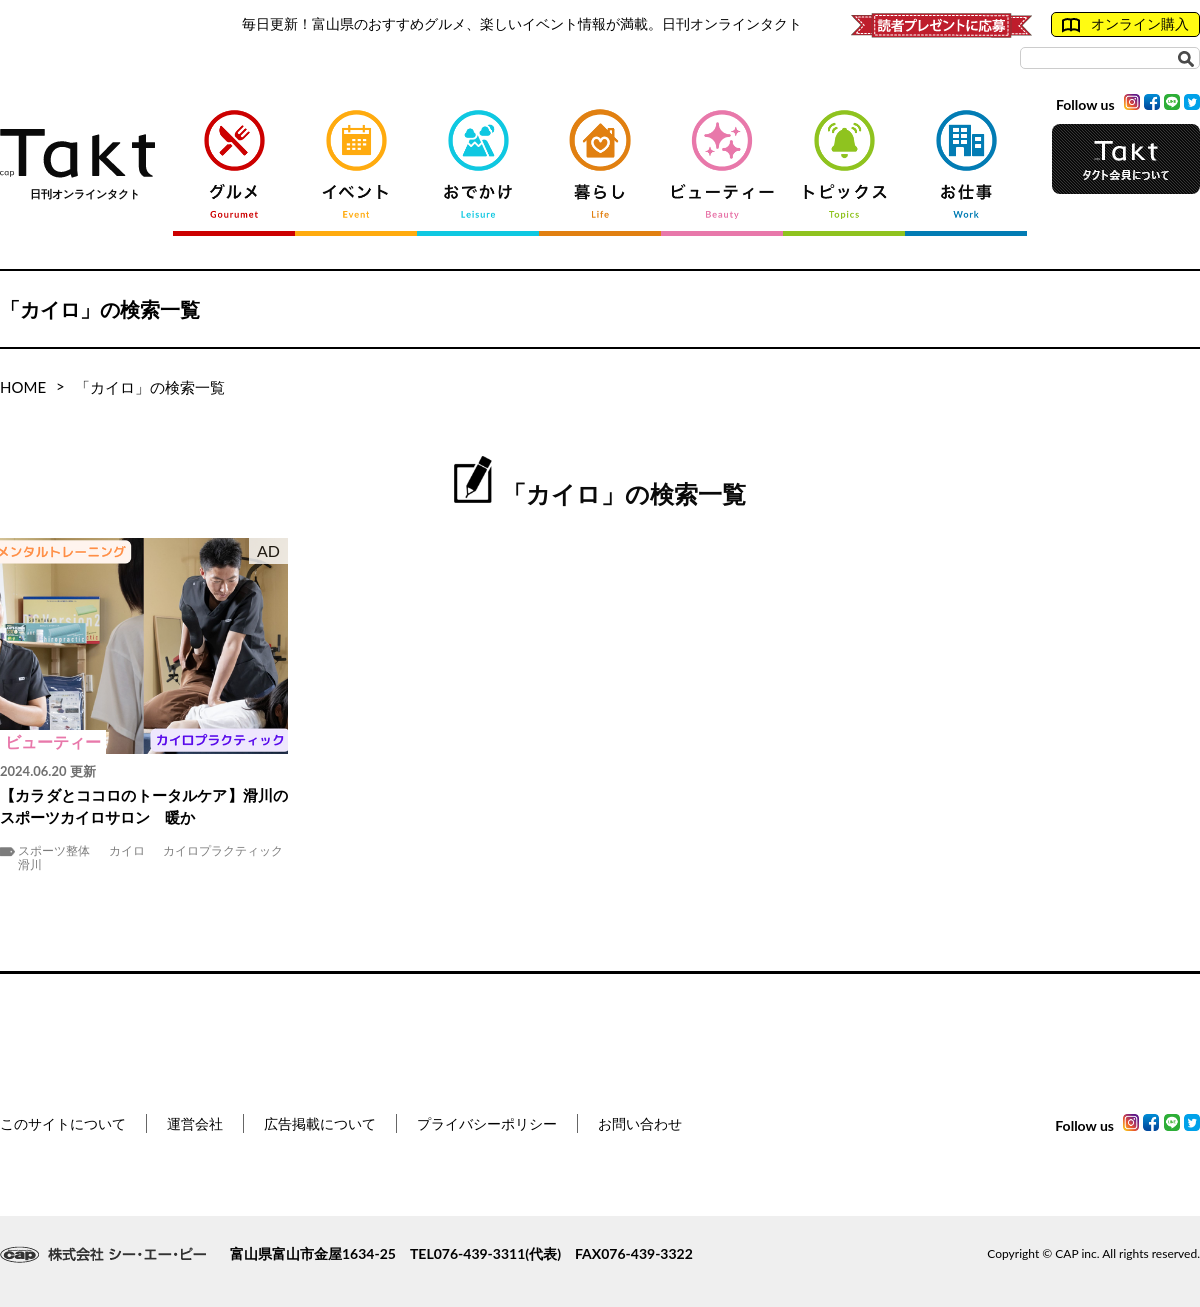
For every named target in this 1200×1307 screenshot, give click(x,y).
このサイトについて (63, 1123)
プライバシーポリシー (487, 1123)
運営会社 (195, 1123)
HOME (23, 387)
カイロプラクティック (223, 851)
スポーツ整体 (54, 851)
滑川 (30, 865)
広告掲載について (320, 1123)
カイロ (127, 851)
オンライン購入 (1125, 24)
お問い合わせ (640, 1123)
